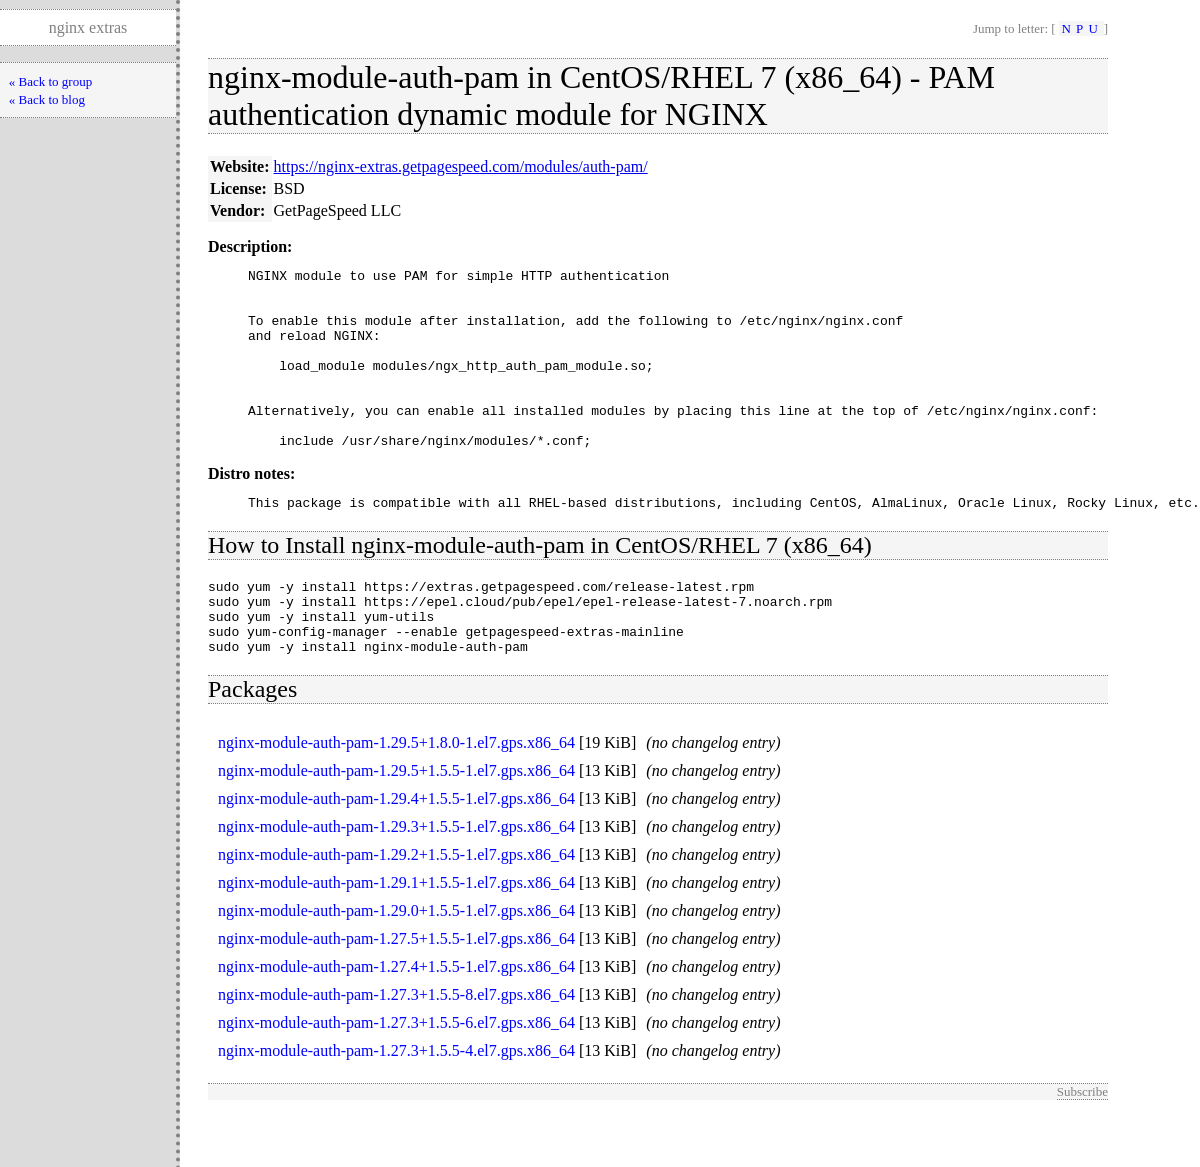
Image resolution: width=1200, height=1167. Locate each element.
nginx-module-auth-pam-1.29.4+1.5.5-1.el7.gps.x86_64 (396, 852)
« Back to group (50, 81)
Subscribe (1082, 1145)
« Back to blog (47, 99)
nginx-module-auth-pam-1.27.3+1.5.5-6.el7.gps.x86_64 (396, 1076)
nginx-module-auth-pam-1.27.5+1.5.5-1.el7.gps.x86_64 (396, 992)
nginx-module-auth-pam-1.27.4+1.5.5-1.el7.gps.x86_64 (396, 1020)
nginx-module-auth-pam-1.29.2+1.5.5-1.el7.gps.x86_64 (396, 908)
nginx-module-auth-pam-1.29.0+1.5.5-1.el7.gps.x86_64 (396, 964)
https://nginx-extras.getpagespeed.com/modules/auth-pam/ (461, 166)
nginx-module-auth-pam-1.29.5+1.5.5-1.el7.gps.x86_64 (396, 824)
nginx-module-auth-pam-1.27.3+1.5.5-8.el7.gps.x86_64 (396, 1048)
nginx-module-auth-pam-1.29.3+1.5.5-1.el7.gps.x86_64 (396, 880)
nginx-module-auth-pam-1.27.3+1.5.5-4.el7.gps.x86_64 (396, 1104)
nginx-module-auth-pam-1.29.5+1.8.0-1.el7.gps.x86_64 (396, 796)
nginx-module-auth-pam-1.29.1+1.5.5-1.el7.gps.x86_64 (396, 936)
